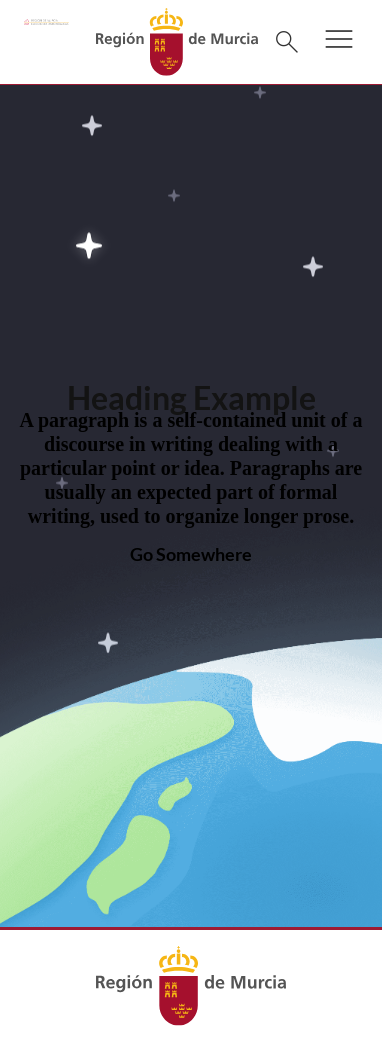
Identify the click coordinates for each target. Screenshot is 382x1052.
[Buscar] (287, 42)
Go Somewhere (191, 554)
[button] (339, 52)
